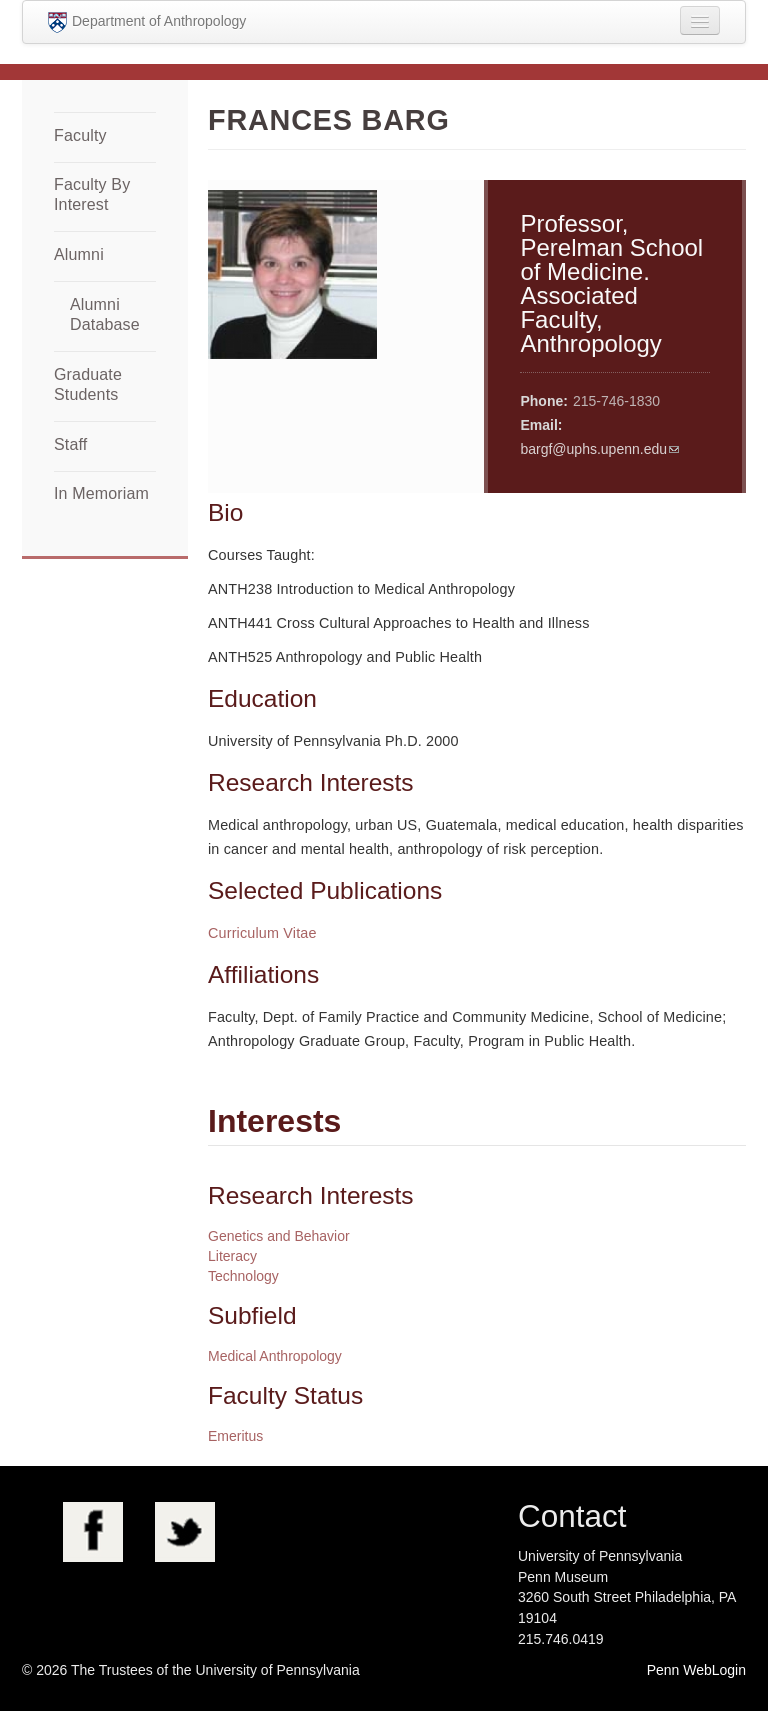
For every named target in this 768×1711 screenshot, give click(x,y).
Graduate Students (88, 384)
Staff (70, 444)
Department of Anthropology (147, 22)
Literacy (232, 1256)
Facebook (93, 1532)
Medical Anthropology (275, 1356)
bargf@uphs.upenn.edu (593, 449)
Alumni (79, 254)
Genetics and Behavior (279, 1236)
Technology (243, 1276)
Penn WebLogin (696, 1670)
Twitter (185, 1532)
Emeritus (235, 1436)
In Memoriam (101, 493)
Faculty (80, 135)
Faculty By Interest (92, 194)
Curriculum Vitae (262, 933)
